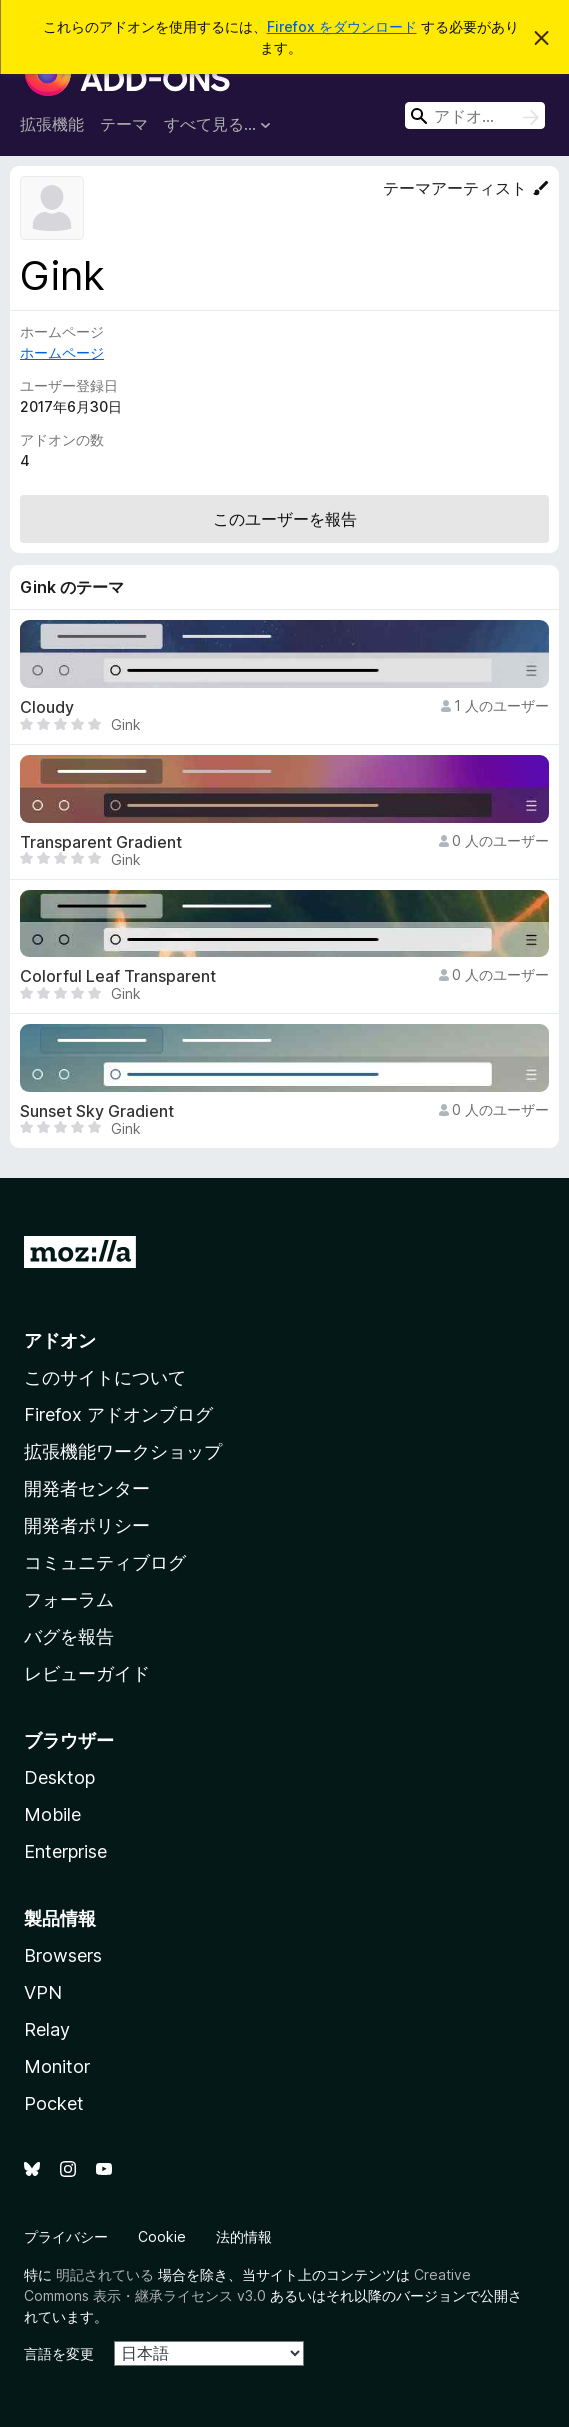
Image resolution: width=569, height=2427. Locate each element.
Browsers (63, 1955)
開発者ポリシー (87, 1525)
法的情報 (244, 2236)
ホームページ (62, 352)
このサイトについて (105, 1377)
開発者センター (87, 1488)
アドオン (60, 1340)
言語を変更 (59, 2353)
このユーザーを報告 (285, 519)
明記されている (105, 2274)
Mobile (52, 1814)
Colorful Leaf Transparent (118, 976)
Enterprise (65, 1851)
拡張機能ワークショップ (123, 1451)
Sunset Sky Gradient (97, 1111)
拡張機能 (52, 124)
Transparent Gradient (101, 842)
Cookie (162, 2236)
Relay (47, 2029)
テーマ (124, 124)
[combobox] (475, 115)
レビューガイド (87, 1673)
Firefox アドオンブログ (118, 1414)
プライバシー (66, 2236)
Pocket (54, 2103)
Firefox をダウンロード (342, 26)
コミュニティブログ (105, 1562)
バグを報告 (69, 1636)
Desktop (59, 1777)
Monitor (57, 2066)
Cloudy (47, 707)
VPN (43, 1992)
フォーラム (69, 1599)
